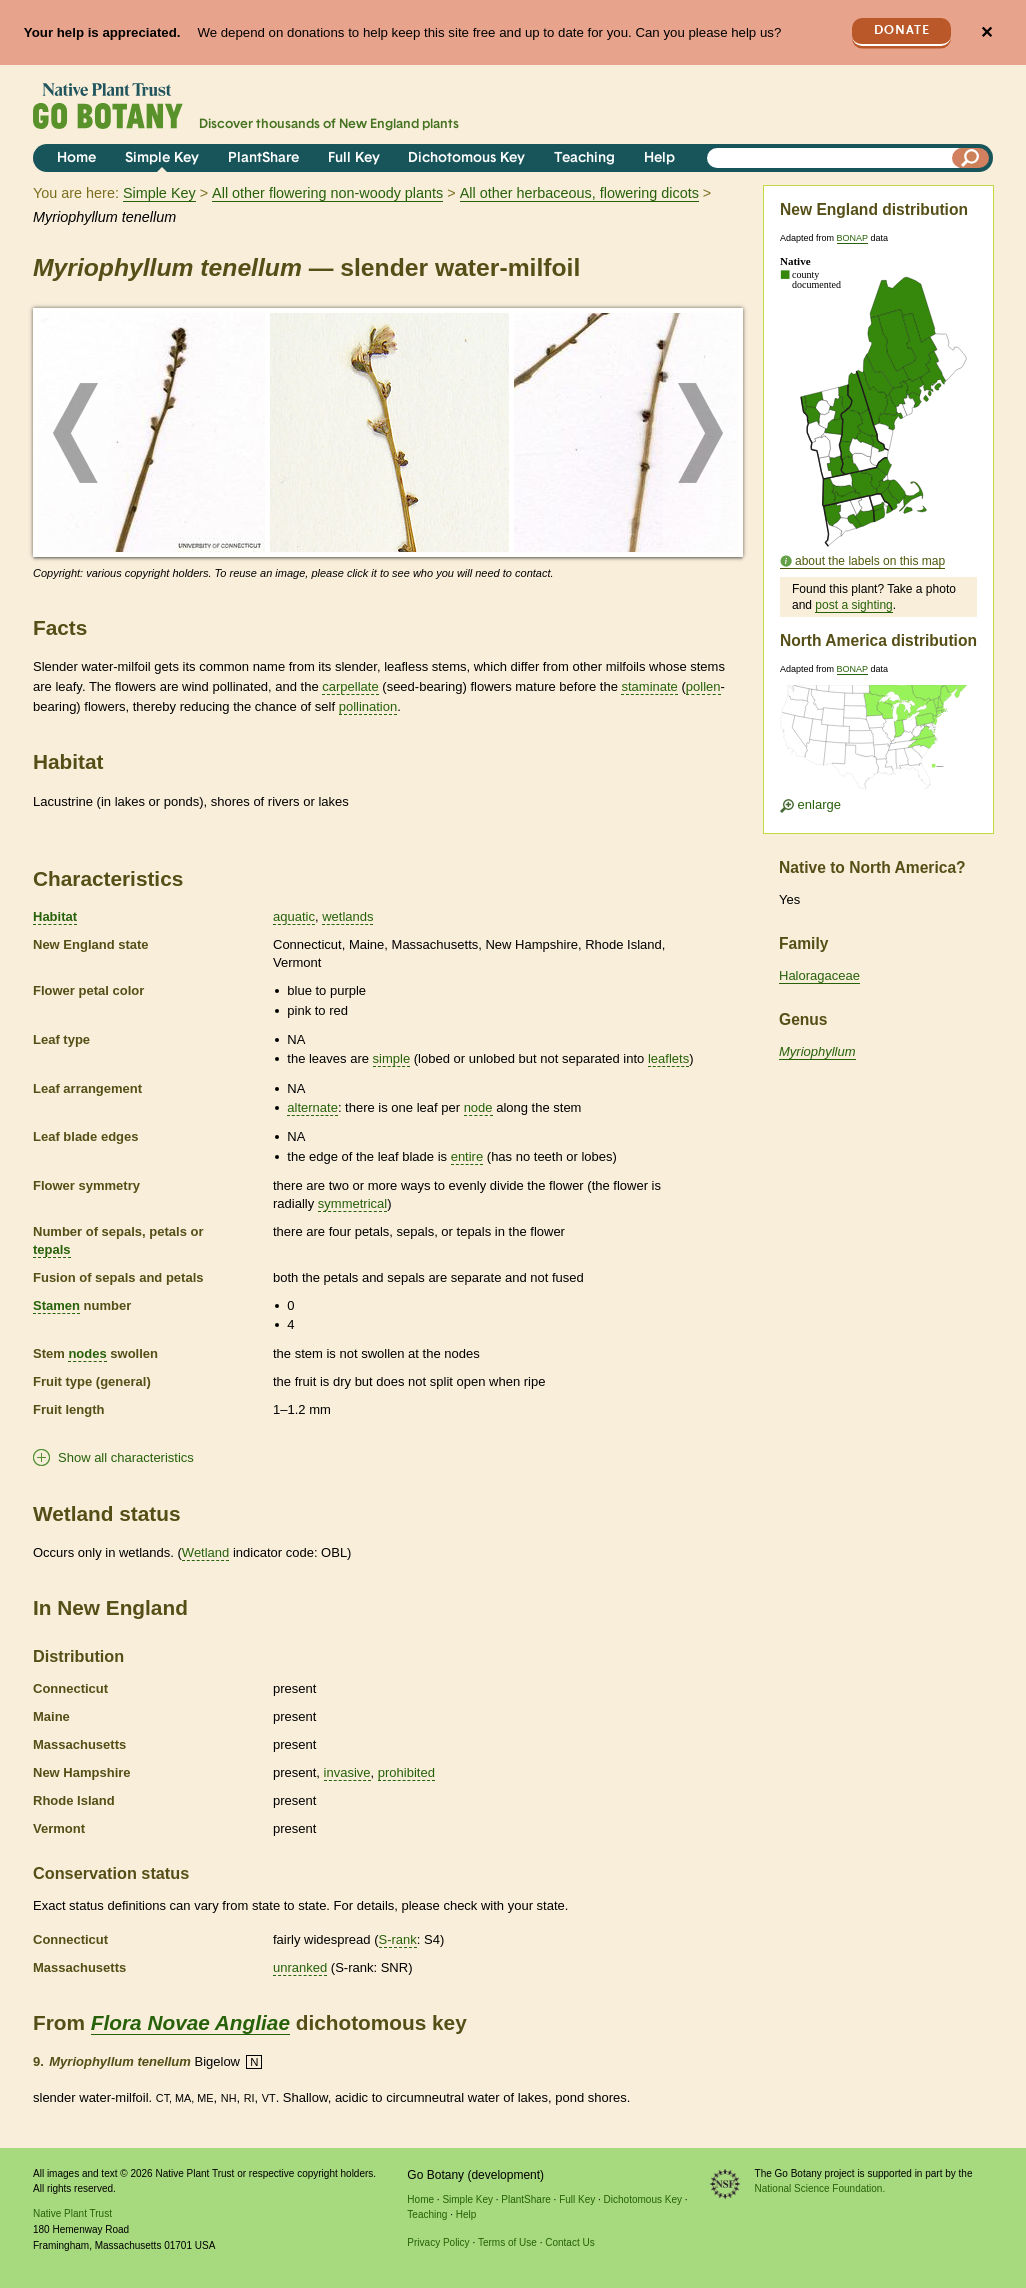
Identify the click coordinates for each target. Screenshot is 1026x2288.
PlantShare (263, 158)
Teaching (584, 158)
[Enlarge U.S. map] (878, 743)
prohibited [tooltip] (406, 1772)
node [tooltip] (478, 1107)
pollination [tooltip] (368, 706)
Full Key (354, 158)
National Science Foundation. (820, 2188)
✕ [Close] (986, 32)
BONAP (852, 238)
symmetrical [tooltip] (352, 1203)
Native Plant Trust (72, 2213)
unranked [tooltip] (300, 1967)
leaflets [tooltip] (668, 1058)
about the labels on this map (870, 561)
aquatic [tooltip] (294, 916)
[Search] (971, 158)
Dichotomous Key (466, 158)
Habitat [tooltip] (55, 916)
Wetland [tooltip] (205, 1552)
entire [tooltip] (467, 1156)
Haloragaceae (819, 975)
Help (659, 158)
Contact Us (569, 2242)
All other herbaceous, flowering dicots (579, 193)
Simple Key (162, 158)
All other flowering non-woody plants (327, 193)
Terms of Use (507, 2242)
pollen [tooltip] (703, 686)
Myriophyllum (817, 1051)
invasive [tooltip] (347, 1772)
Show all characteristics (126, 1457)
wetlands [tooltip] (347, 916)
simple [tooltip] (392, 1058)
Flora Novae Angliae (190, 2022)
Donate (902, 30)
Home (76, 158)
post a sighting (853, 605)
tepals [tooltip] (52, 1249)
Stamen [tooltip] (56, 1305)
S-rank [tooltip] (398, 1939)
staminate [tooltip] (649, 686)
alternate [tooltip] (312, 1107)
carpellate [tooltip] (350, 686)
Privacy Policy (438, 2242)
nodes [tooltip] (87, 1353)
